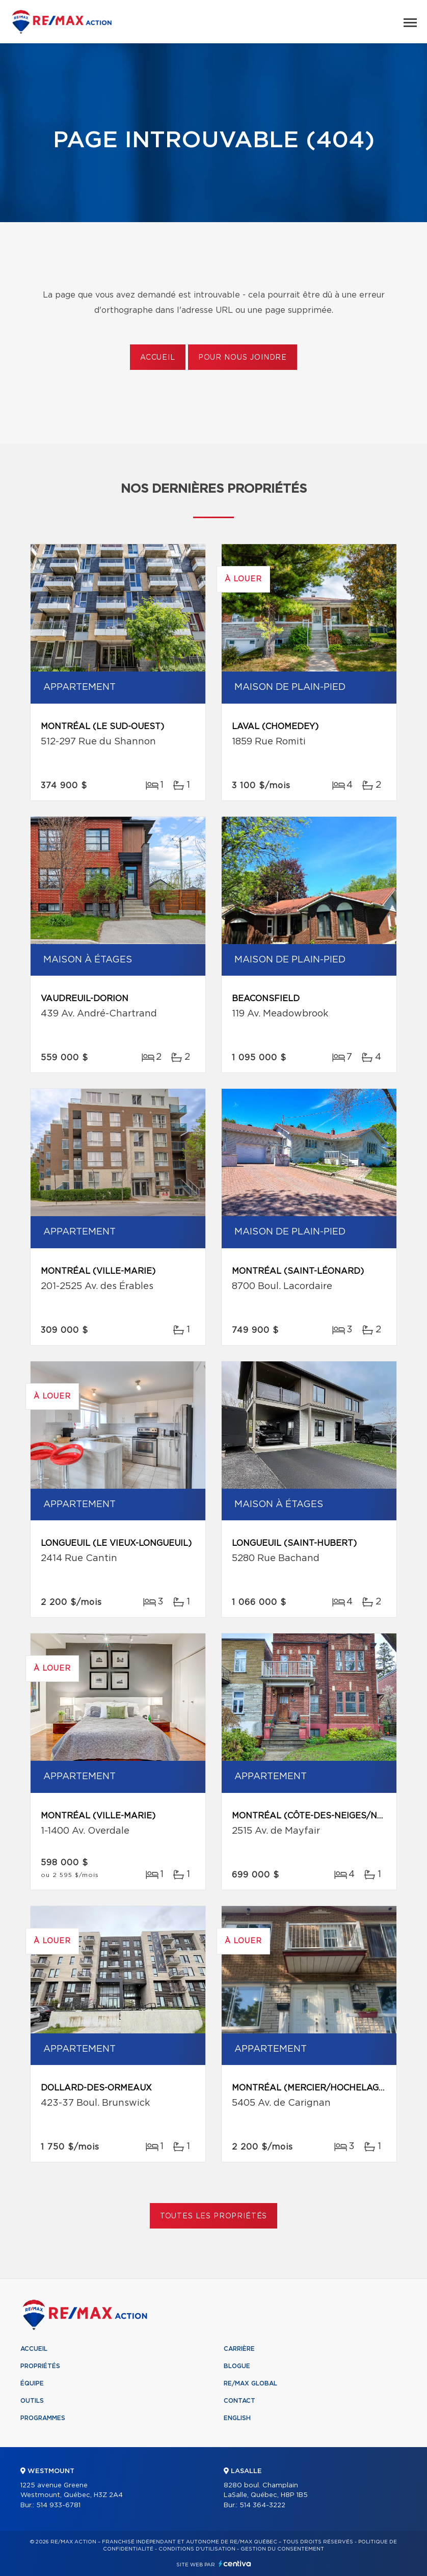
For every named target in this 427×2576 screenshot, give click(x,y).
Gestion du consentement (282, 2549)
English (237, 2418)
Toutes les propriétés (214, 2216)
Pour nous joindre (242, 357)
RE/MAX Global (250, 2383)
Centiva (235, 2563)
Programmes (42, 2418)
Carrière (239, 2349)
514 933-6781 (58, 2505)
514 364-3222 (262, 2505)
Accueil (157, 357)
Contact (239, 2401)
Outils (32, 2401)
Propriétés (40, 2366)
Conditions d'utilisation (196, 2549)
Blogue (237, 2366)
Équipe (32, 2383)
